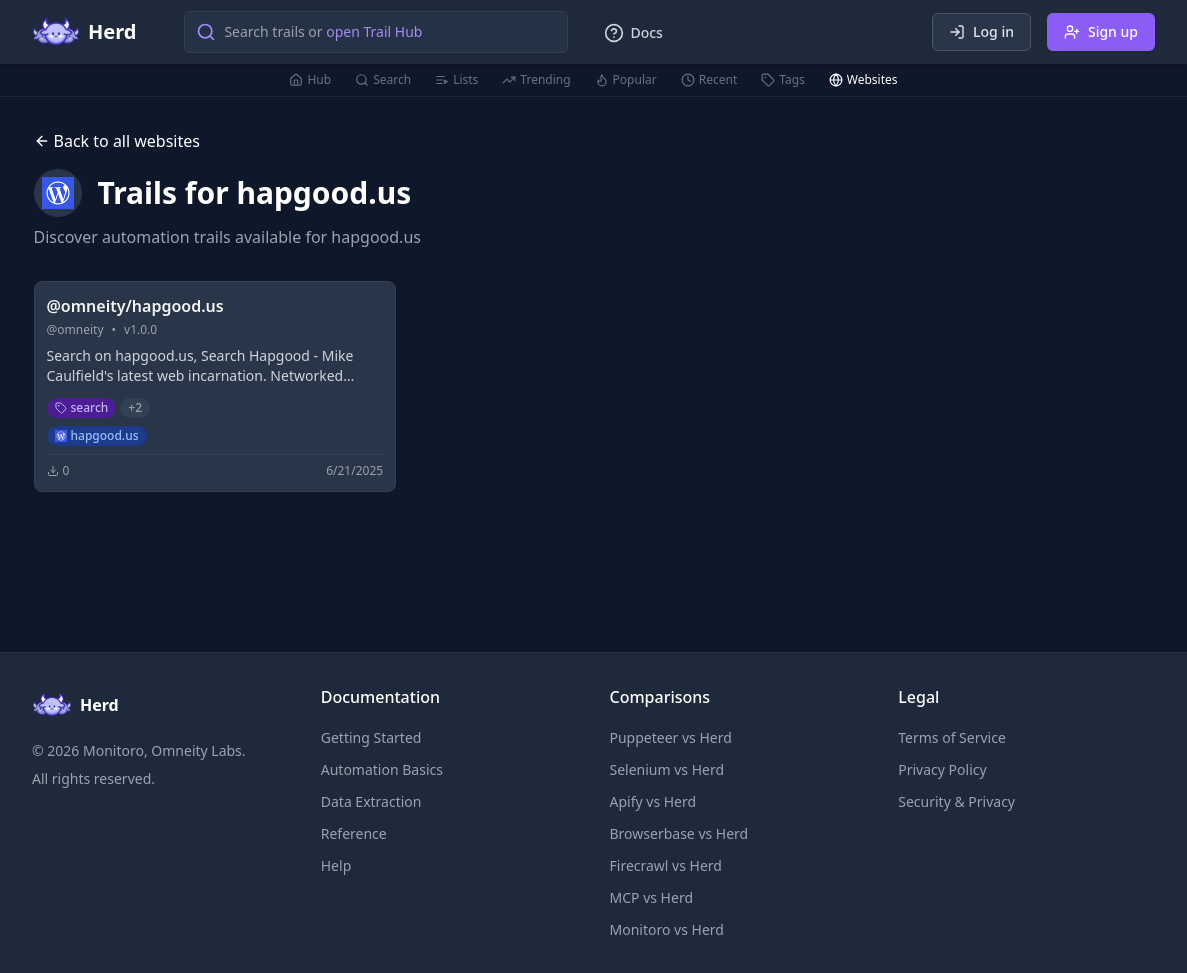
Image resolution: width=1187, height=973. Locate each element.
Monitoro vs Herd (667, 929)
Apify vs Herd (653, 801)
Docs (633, 33)
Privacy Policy (942, 769)
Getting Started (371, 737)
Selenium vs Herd (667, 769)
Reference (354, 833)
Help (336, 865)
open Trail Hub (374, 31)
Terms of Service (952, 737)
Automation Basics (382, 769)
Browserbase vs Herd (679, 833)
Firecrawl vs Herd (666, 865)
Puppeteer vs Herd (671, 737)
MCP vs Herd (652, 897)
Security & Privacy (956, 801)
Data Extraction (371, 801)
